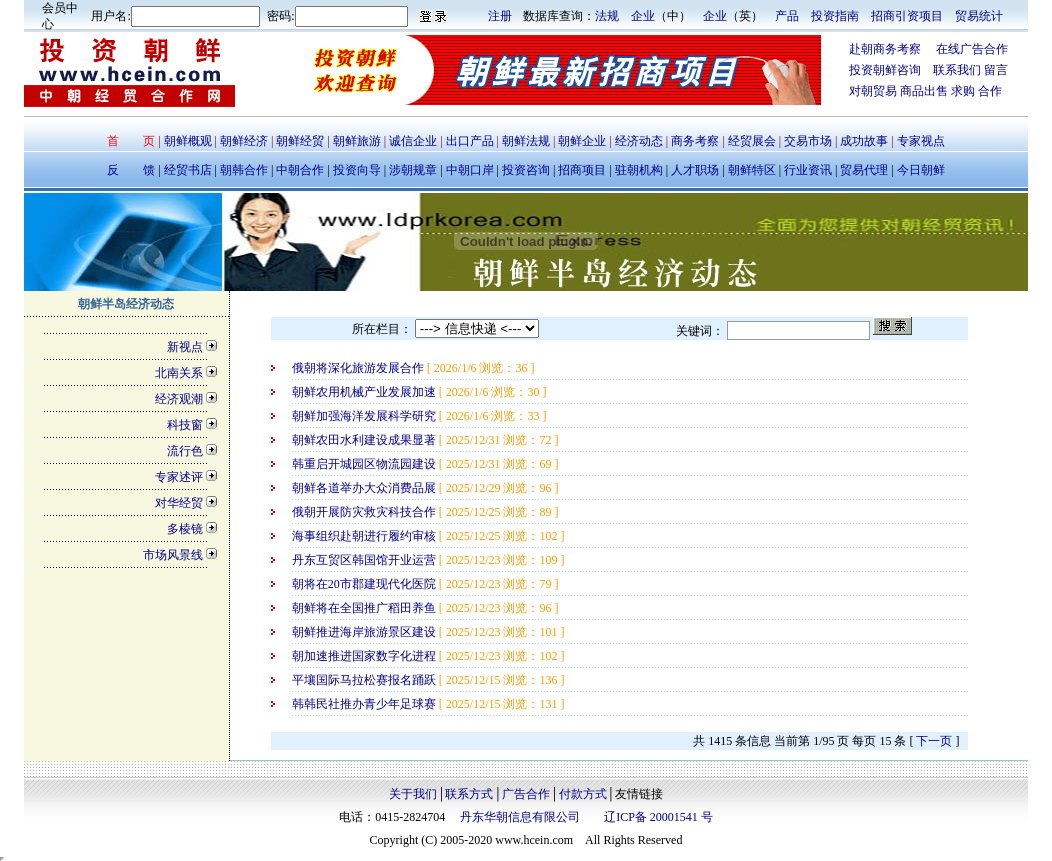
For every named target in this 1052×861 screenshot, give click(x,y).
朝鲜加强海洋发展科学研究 (365, 416)
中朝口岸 (468, 170)
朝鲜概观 (189, 141)
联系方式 (469, 794)
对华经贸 (179, 503)
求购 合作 (976, 91)
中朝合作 (300, 170)
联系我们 (957, 70)
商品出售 (925, 91)
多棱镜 (185, 529)
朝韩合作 (244, 170)
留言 (996, 70)
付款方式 (583, 794)
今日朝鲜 (919, 170)
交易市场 (809, 141)
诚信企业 (413, 141)
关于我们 (413, 794)
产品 (787, 16)
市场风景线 (173, 555)
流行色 (185, 451)
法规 (607, 16)
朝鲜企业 (582, 141)
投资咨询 (526, 170)
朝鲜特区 (752, 170)
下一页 (934, 741)
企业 (643, 16)
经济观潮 (179, 399)
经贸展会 (752, 141)
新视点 (185, 347)
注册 (500, 16)
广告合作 (526, 794)
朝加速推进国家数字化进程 (365, 656)
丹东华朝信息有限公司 (520, 817)
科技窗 (185, 425)
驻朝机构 (639, 170)
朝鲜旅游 (357, 141)
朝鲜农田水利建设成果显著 (365, 440)
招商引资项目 (907, 16)
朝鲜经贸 (300, 141)
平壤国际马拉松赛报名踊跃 (365, 680)
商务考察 (695, 141)
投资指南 (835, 16)
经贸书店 (188, 170)
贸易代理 (864, 170)
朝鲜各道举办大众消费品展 (365, 488)
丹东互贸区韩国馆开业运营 (365, 560)
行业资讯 (809, 170)
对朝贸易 (874, 91)
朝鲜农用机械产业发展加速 (365, 392)
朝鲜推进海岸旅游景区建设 (365, 632)
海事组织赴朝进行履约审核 (365, 536)
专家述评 (179, 477)
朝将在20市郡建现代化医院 (365, 584)
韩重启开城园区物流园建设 (365, 464)
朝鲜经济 (245, 141)
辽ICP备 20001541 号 (658, 817)
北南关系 (179, 373)
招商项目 (582, 170)
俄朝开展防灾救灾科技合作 (365, 512)
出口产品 (470, 141)
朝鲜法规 (526, 141)
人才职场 (695, 170)
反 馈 (131, 170)
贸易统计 (979, 16)
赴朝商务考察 (885, 49)
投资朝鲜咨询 (891, 70)
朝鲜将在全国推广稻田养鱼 (365, 608)
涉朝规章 (411, 170)
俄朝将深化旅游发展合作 (359, 368)
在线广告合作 (964, 49)
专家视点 (919, 141)
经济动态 (639, 141)
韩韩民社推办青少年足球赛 (365, 704)
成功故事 (864, 141)
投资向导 (355, 170)
